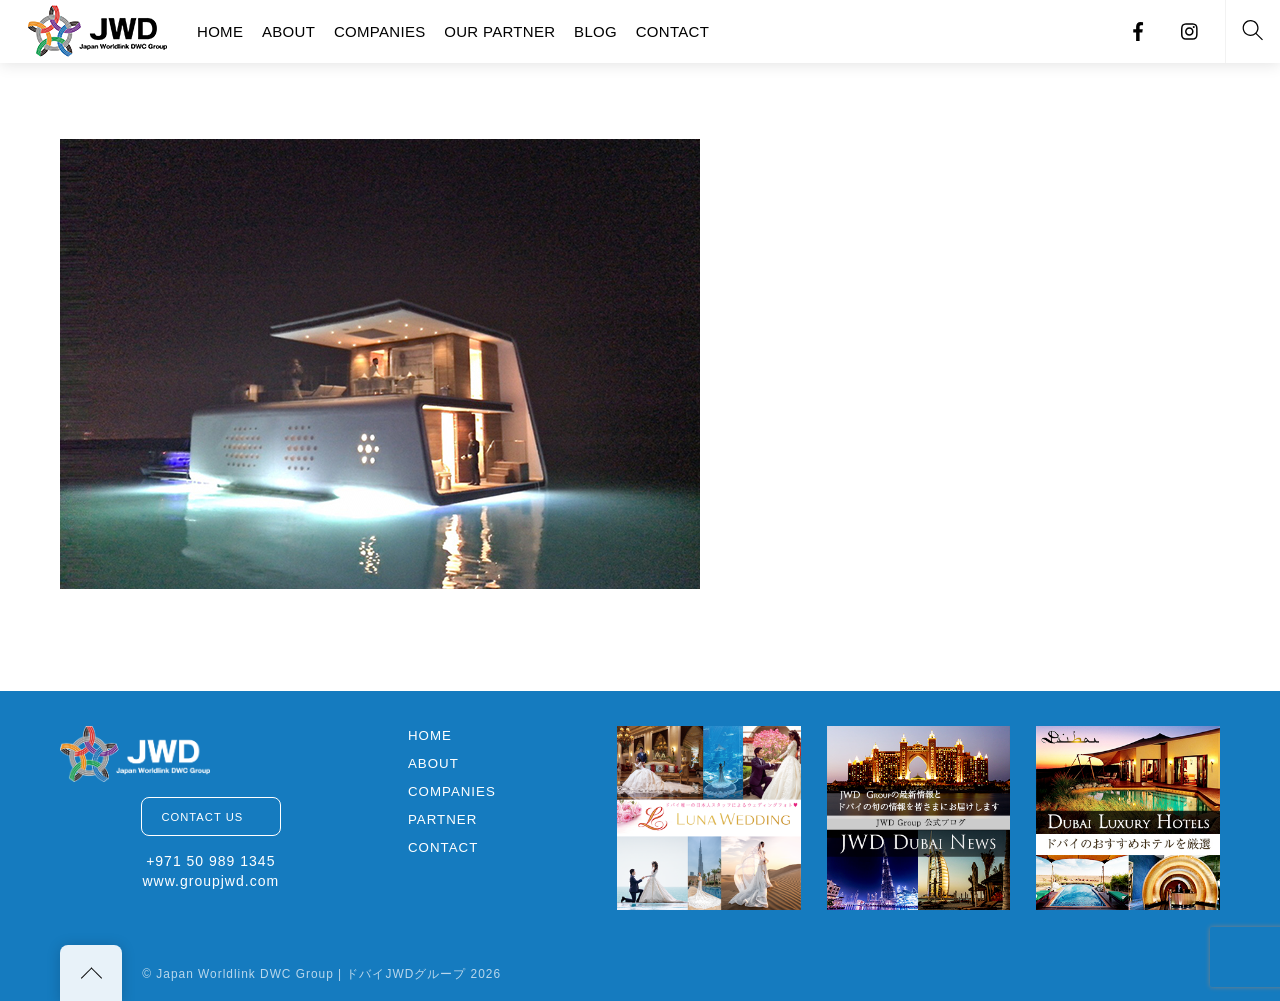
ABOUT (288, 31)
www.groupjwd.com (210, 881)
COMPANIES (380, 31)
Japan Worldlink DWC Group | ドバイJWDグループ (311, 974)
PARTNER (442, 819)
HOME (220, 31)
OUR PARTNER (499, 31)
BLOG (595, 31)
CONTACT (672, 31)
